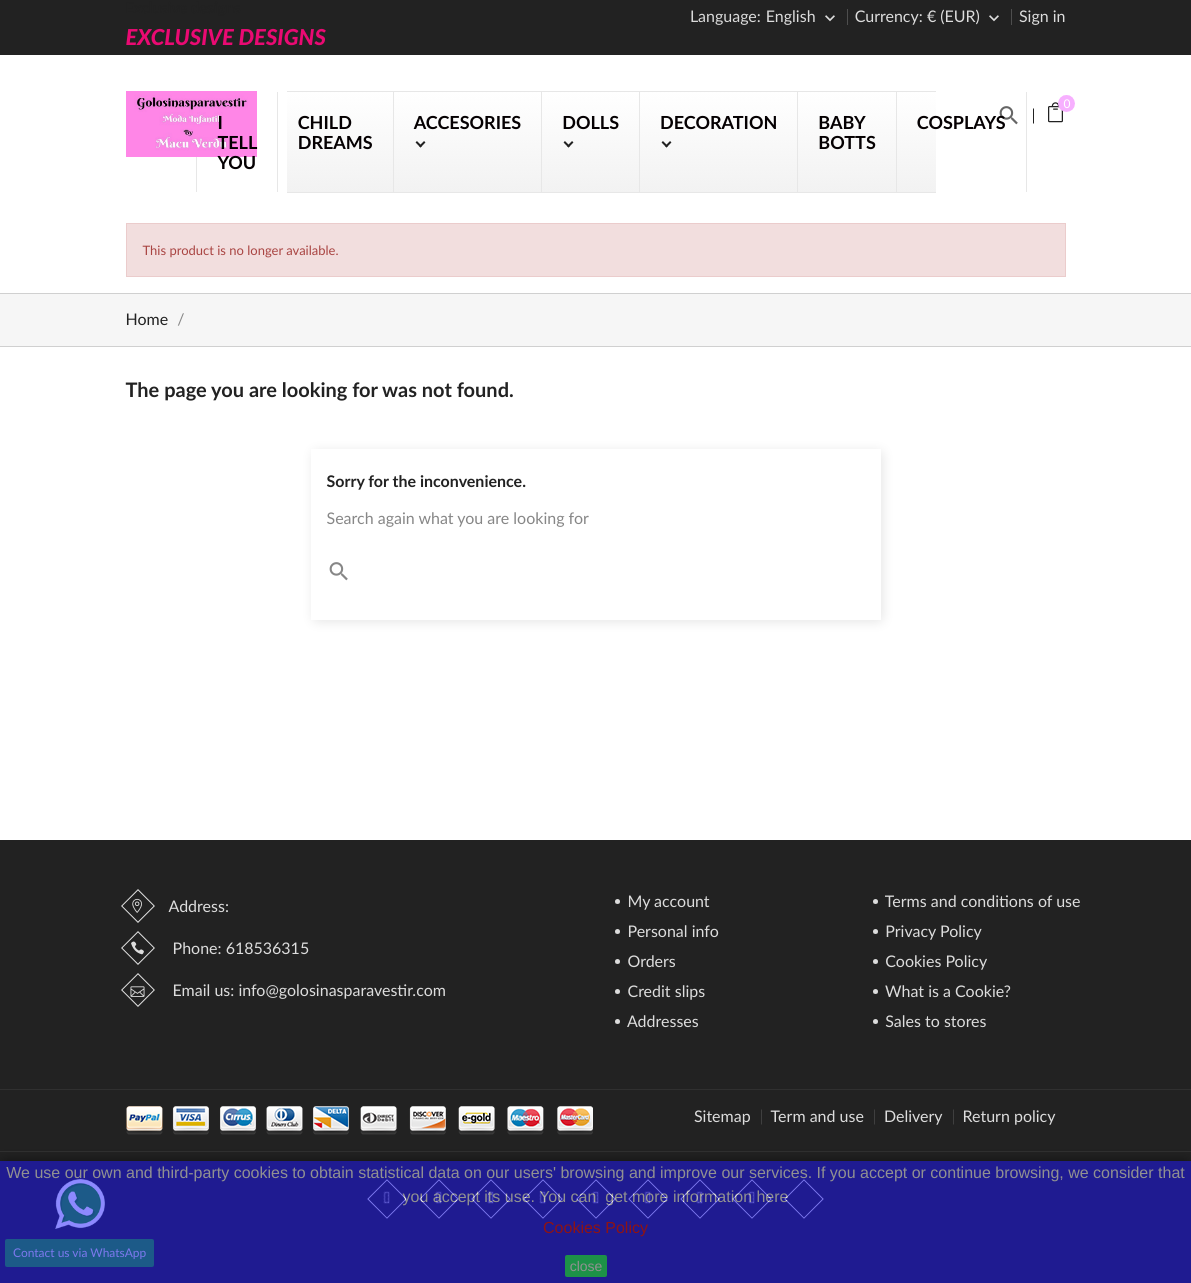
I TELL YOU (236, 142)
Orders (649, 962)
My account (666, 902)
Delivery (913, 1117)
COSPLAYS (961, 122)
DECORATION (718, 122)
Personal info (670, 932)
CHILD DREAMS (335, 132)
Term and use (817, 1117)
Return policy (1009, 1117)
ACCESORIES (468, 122)
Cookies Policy (595, 1228)
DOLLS (590, 122)
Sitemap (722, 1117)
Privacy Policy (931, 932)
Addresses (660, 1022)
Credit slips (664, 992)
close (586, 1266)
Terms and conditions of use (980, 902)
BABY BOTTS (846, 132)
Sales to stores (933, 1022)
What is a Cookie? (946, 992)
